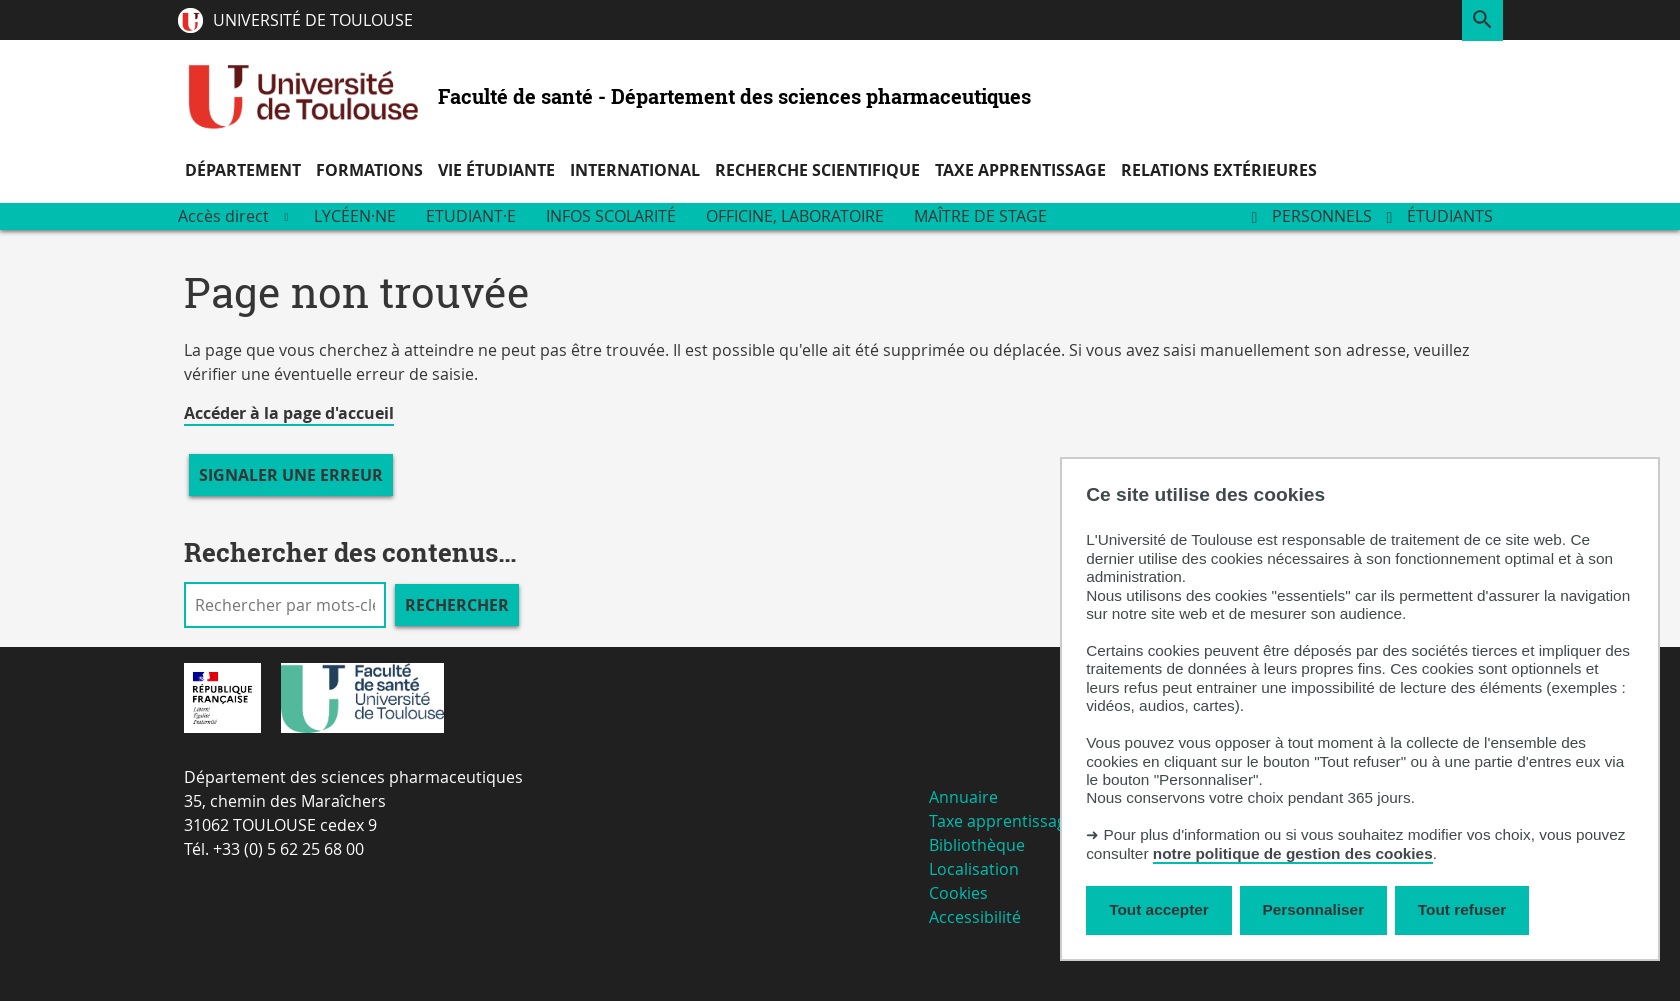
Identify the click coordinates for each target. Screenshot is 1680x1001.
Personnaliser (1314, 909)
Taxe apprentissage (1002, 821)
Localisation (974, 869)
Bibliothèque (977, 845)
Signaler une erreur (291, 475)
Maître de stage (980, 216)
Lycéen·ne (355, 216)
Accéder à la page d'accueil (289, 413)
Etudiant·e (471, 216)
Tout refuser (1462, 909)
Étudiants (1450, 216)
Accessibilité (975, 917)
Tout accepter (1159, 909)
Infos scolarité (611, 216)
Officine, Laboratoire (795, 216)
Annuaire (963, 797)
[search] (285, 605)
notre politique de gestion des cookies (1293, 853)
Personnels (1322, 216)
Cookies (958, 893)
